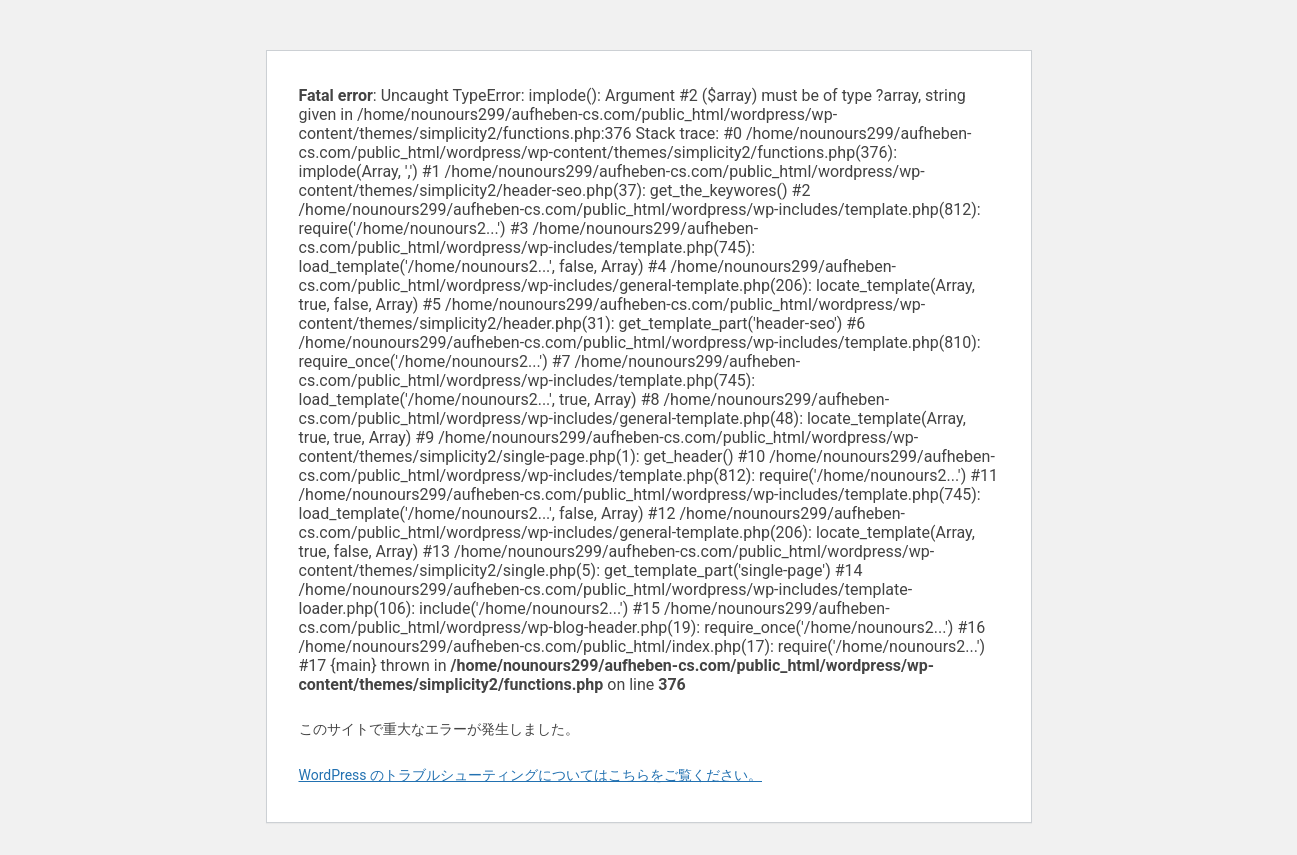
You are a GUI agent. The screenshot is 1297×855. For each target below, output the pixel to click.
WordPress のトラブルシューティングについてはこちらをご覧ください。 (531, 775)
